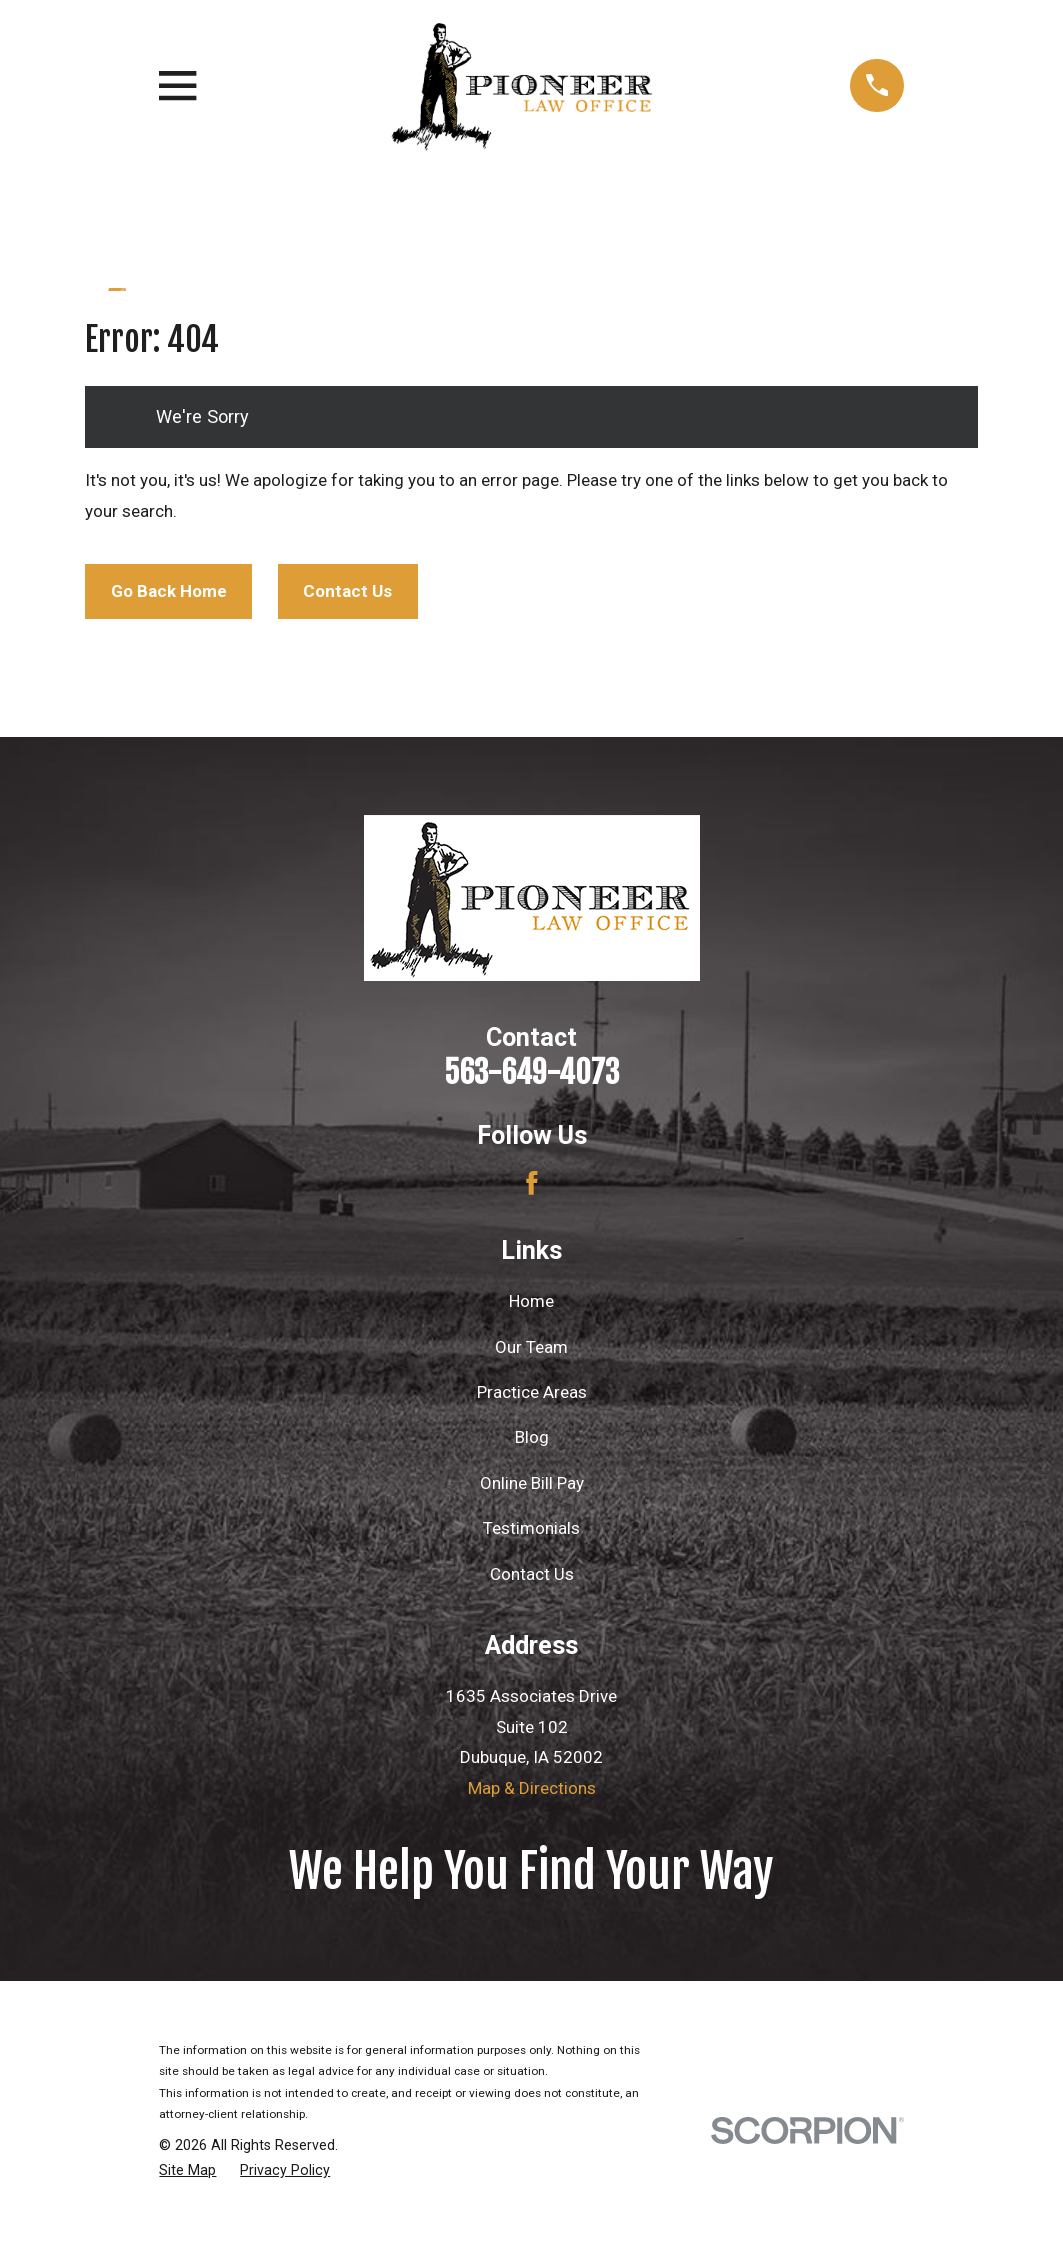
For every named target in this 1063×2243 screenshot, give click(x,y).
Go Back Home (169, 591)
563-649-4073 (531, 1072)
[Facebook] (532, 1183)
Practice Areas (532, 1392)
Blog (532, 1437)
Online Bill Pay (532, 1483)
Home (531, 1301)
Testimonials (531, 1528)
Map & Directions (532, 1788)
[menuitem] (187, 2171)
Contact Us (347, 591)
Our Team (531, 1347)
